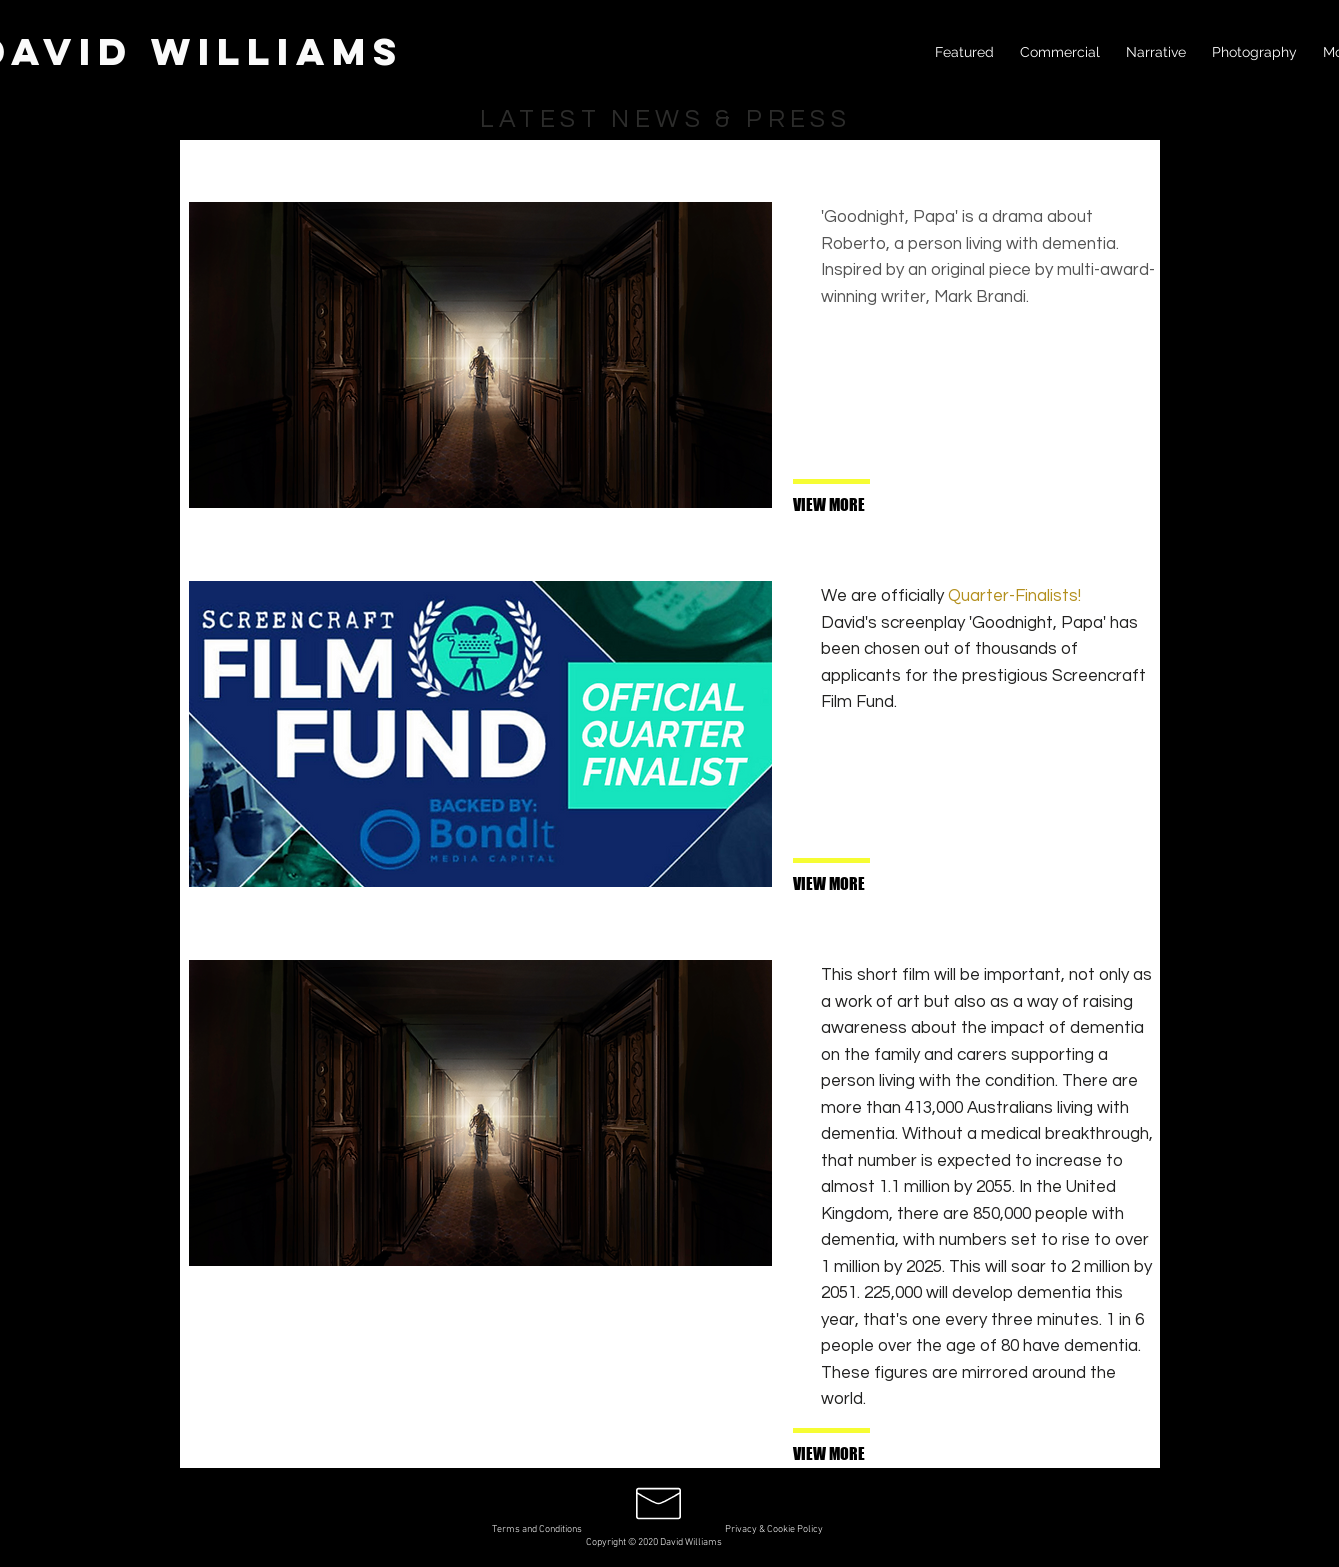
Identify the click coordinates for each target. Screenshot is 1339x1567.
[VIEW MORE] (859, 505)
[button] (859, 1454)
